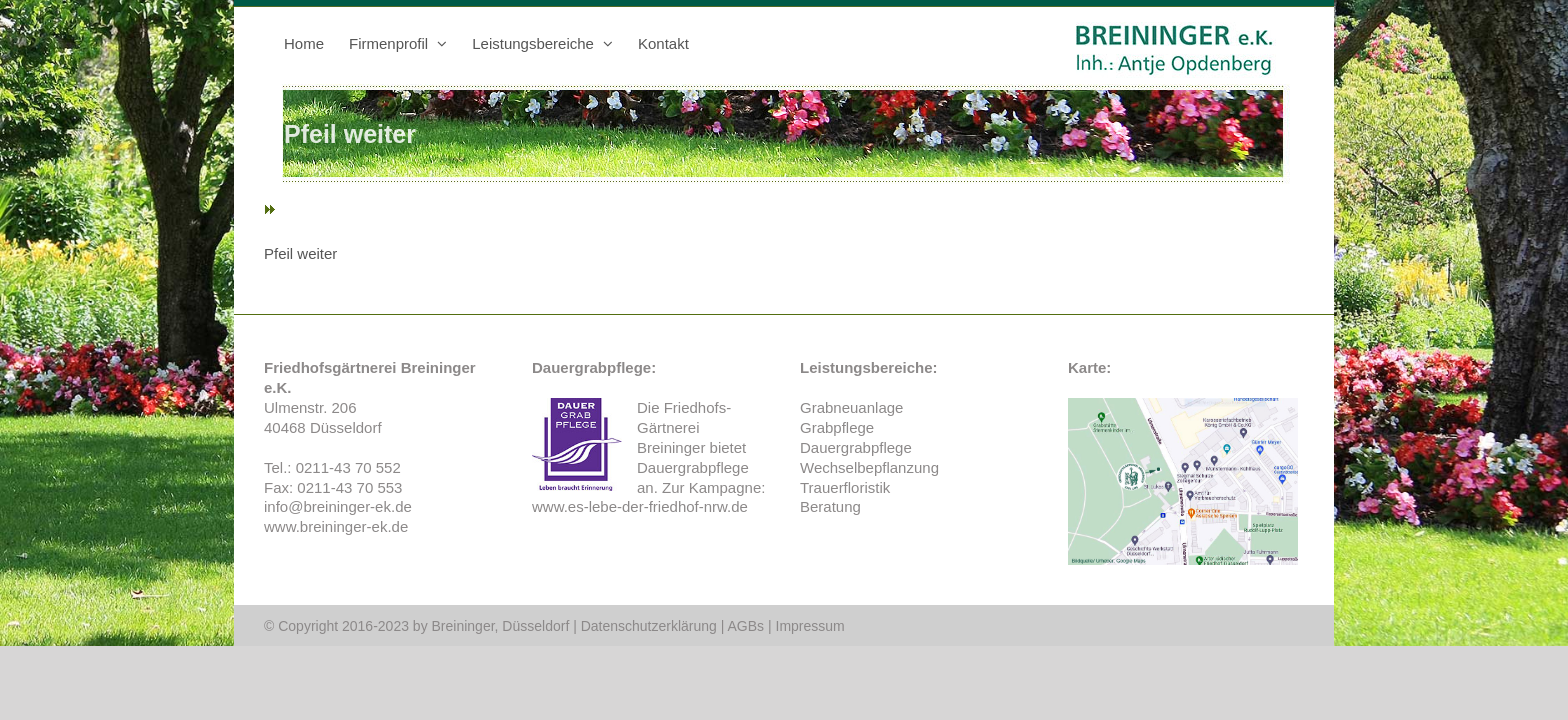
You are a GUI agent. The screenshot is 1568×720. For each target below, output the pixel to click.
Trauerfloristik (845, 487)
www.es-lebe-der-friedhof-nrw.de (640, 506)
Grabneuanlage (851, 407)
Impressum (810, 626)
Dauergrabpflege (693, 467)
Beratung (830, 506)
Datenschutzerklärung (649, 626)
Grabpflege (837, 427)
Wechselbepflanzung (869, 467)
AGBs (746, 626)
